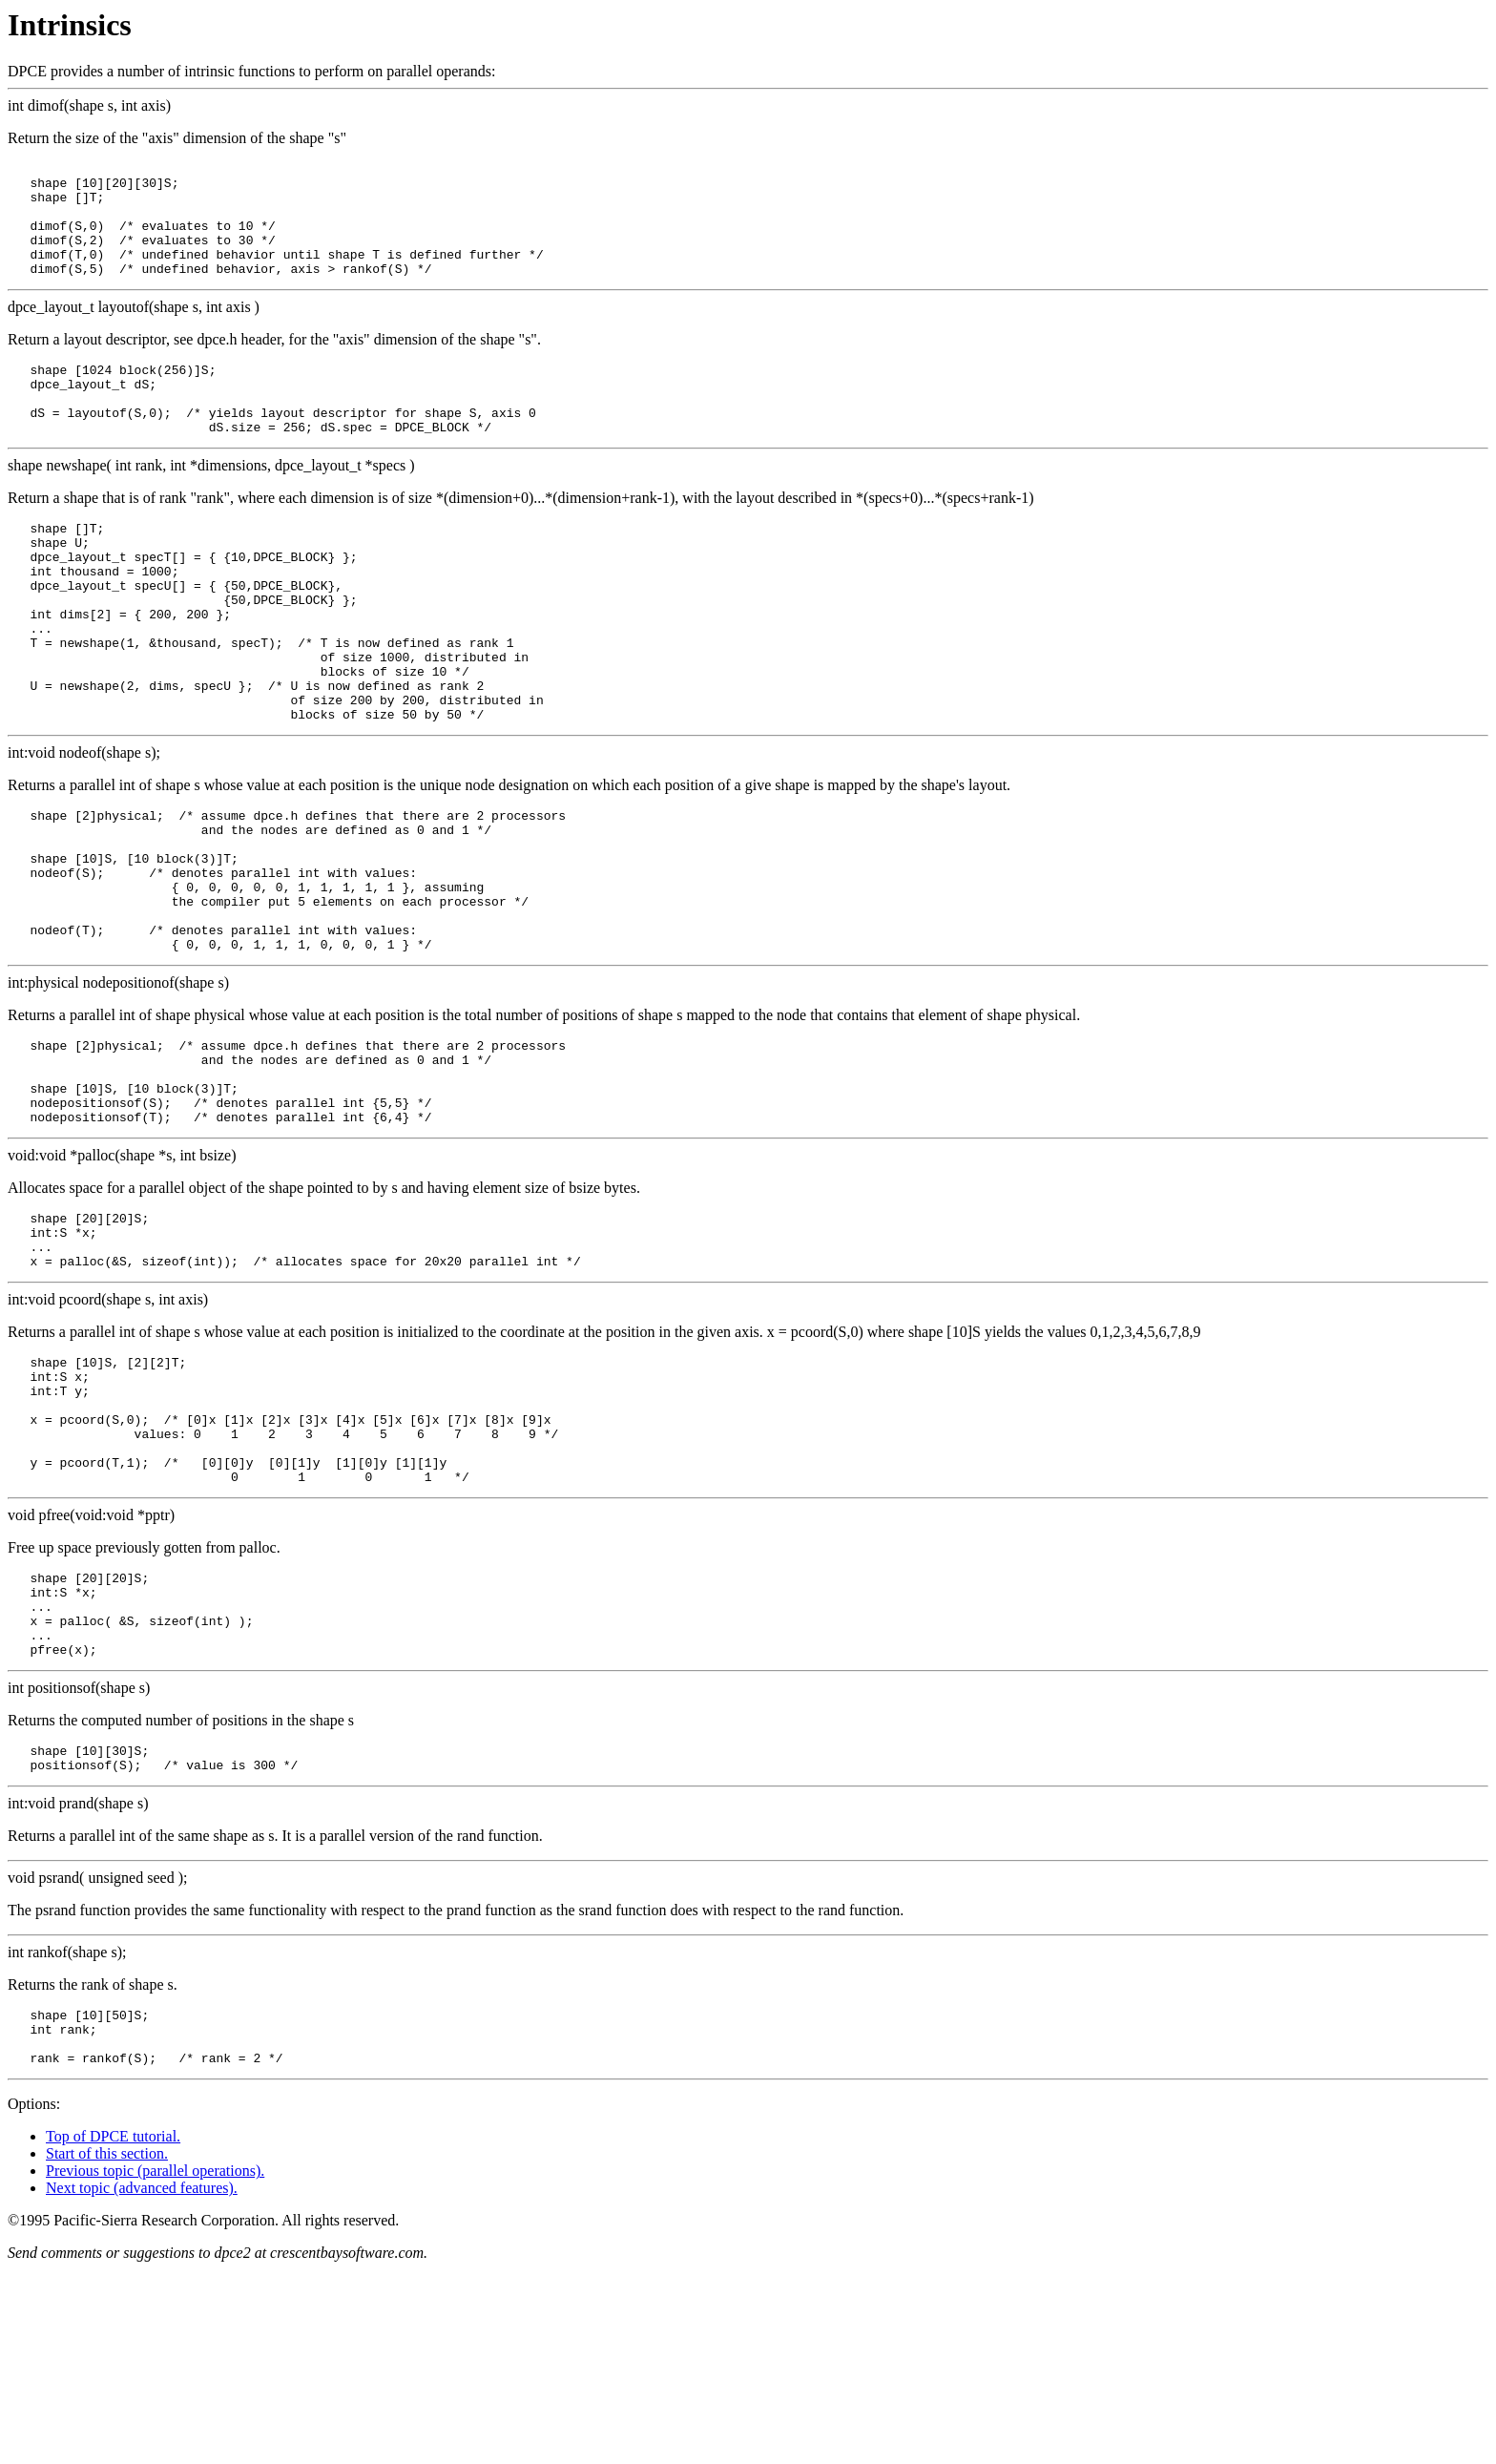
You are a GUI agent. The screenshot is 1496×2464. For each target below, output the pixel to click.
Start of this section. (107, 2348)
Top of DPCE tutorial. (113, 2331)
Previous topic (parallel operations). (155, 2365)
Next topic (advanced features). (142, 2382)
